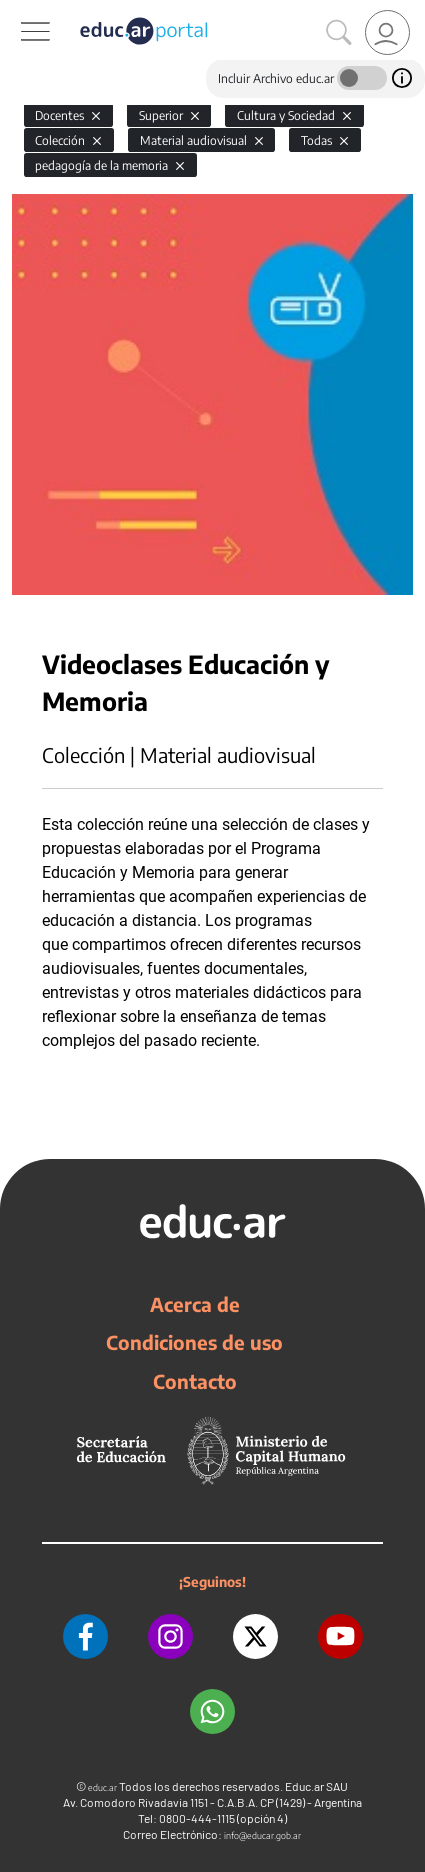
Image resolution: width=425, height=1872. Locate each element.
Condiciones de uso (194, 1342)
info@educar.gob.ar (262, 1835)
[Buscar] (339, 33)
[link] (387, 32)
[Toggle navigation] (18, 11)
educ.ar (102, 1787)
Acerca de (195, 1304)
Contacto (195, 1381)
